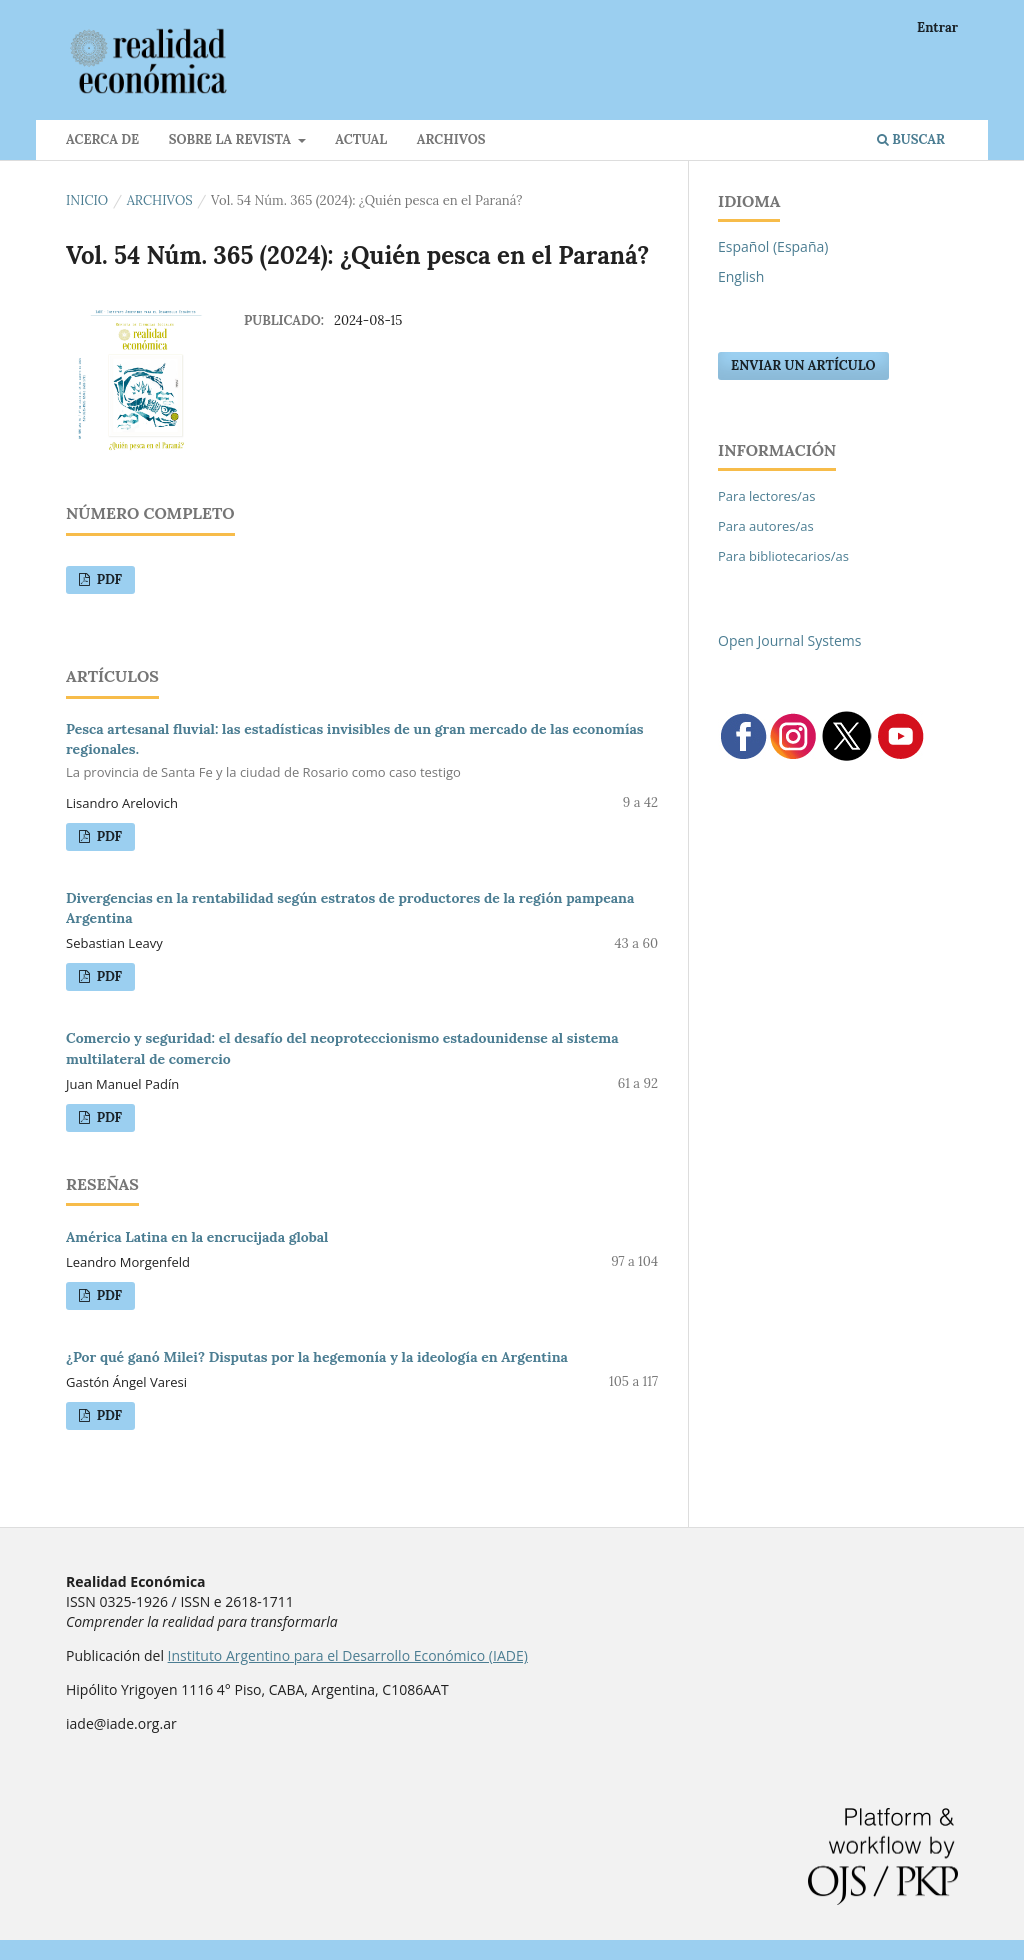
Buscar (911, 139)
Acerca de (102, 139)
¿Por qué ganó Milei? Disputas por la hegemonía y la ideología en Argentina (317, 1357)
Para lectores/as (766, 496)
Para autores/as (766, 526)
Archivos (451, 139)
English (741, 276)
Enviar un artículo (803, 365)
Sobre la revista (232, 139)
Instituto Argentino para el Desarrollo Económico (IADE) (348, 1655)
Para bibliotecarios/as (783, 556)
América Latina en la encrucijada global (197, 1237)
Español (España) (773, 246)
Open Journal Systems (789, 640)
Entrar (937, 27)
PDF (107, 579)
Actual (361, 139)
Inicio (87, 200)
